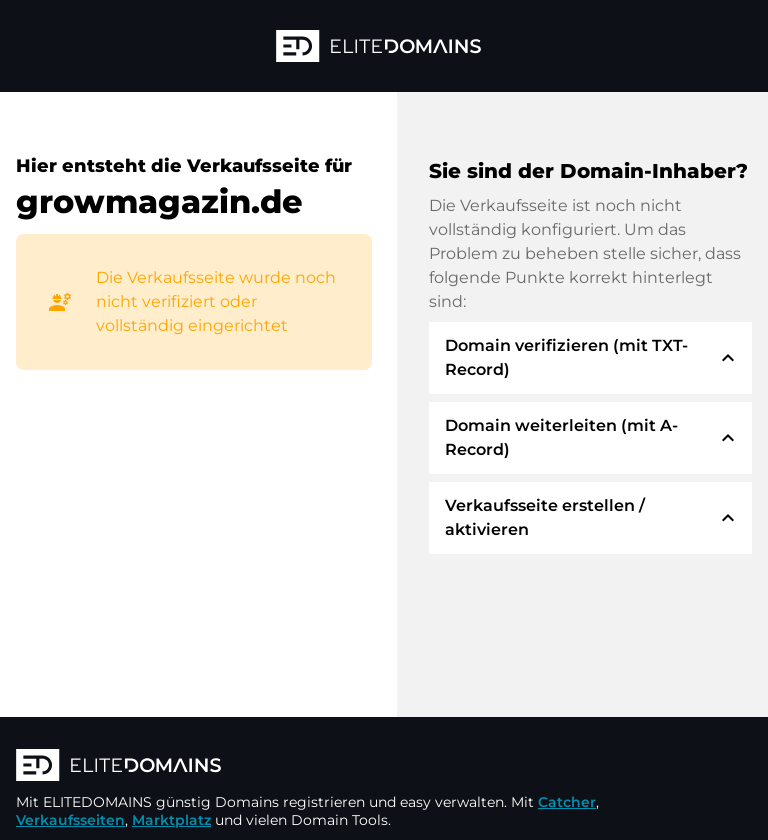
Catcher (567, 802)
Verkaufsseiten (70, 820)
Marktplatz (171, 820)
